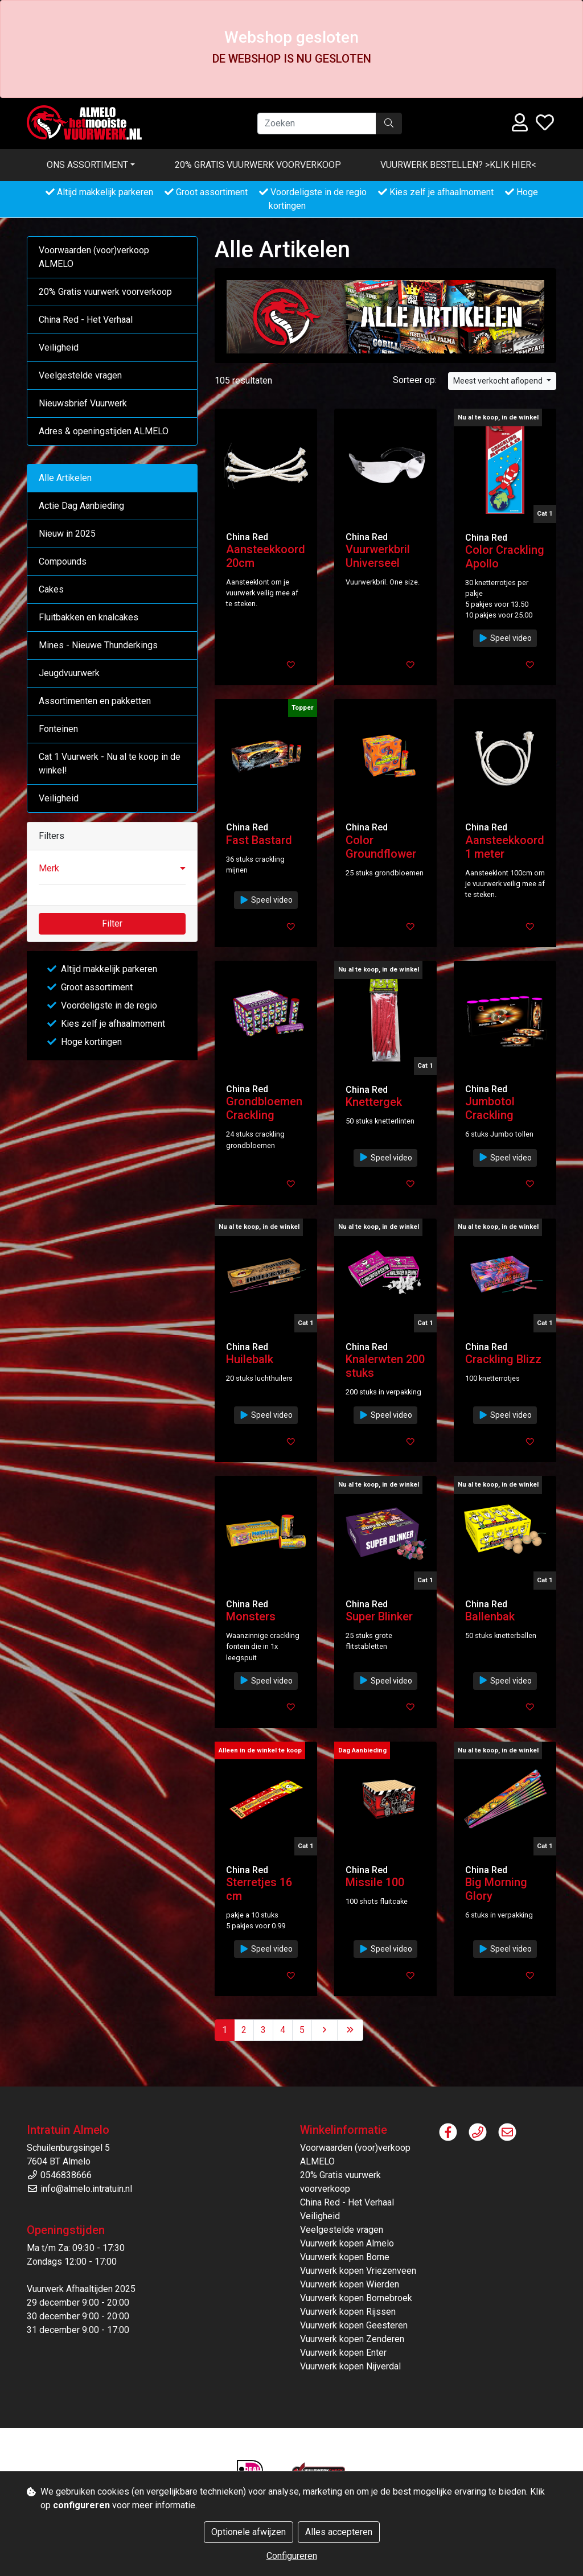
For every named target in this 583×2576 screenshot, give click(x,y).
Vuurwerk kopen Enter (343, 2352)
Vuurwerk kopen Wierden (349, 2284)
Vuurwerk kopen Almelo (347, 2243)
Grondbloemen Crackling (264, 1108)
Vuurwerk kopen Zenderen (352, 2339)
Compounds (63, 561)
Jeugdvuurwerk (69, 673)
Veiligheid (59, 347)
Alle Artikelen (65, 477)
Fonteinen (58, 728)
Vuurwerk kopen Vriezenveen (358, 2270)
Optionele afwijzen (248, 2531)
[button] (112, 868)
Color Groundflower (381, 847)
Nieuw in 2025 (67, 533)
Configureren (291, 2555)
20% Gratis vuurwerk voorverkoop (258, 164)
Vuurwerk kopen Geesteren (354, 2325)
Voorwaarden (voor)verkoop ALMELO (94, 257)
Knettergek (374, 1102)
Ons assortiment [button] (87, 164)
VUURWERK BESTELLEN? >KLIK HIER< (458, 164)
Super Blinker (379, 1616)
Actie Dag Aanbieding (81, 505)
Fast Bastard (259, 840)
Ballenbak (490, 1616)
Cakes (51, 589)
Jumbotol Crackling (490, 1108)
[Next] (324, 2030)
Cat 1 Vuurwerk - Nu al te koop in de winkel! (109, 763)
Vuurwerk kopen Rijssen (348, 2311)
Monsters (251, 1616)
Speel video (505, 638)
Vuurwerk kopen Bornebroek (356, 2298)
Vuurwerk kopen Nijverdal (350, 2366)
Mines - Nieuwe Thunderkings (98, 645)
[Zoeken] (316, 123)
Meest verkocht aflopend (498, 380)
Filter (112, 923)
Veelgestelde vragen (80, 375)
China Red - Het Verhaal (86, 319)
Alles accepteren (338, 2531)
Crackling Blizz (503, 1359)
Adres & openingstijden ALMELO (104, 431)
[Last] (350, 2030)
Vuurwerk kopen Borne (344, 2257)
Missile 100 (375, 1882)
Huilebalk (249, 1359)
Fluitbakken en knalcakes (88, 617)
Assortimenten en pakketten (95, 701)
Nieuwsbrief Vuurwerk (83, 403)
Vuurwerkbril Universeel (378, 556)
